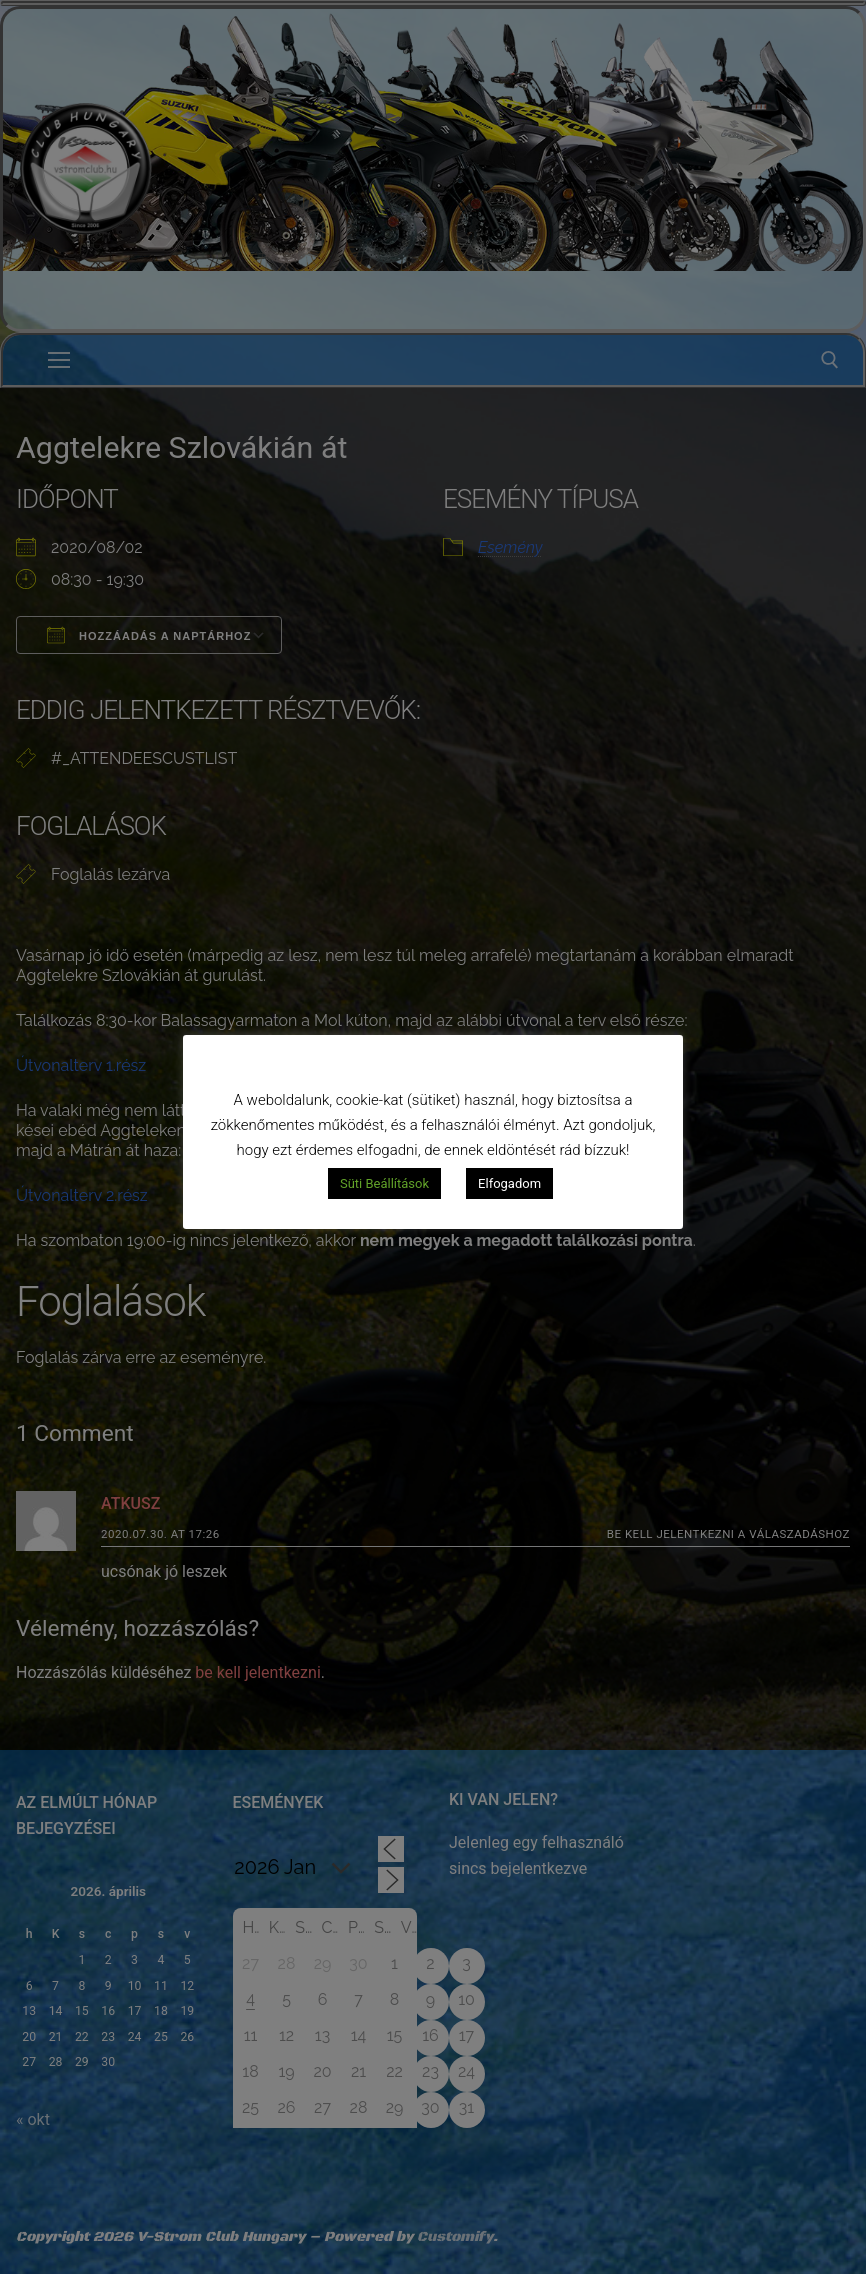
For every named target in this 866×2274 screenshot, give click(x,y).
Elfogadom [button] (509, 1183)
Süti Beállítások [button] (384, 1183)
